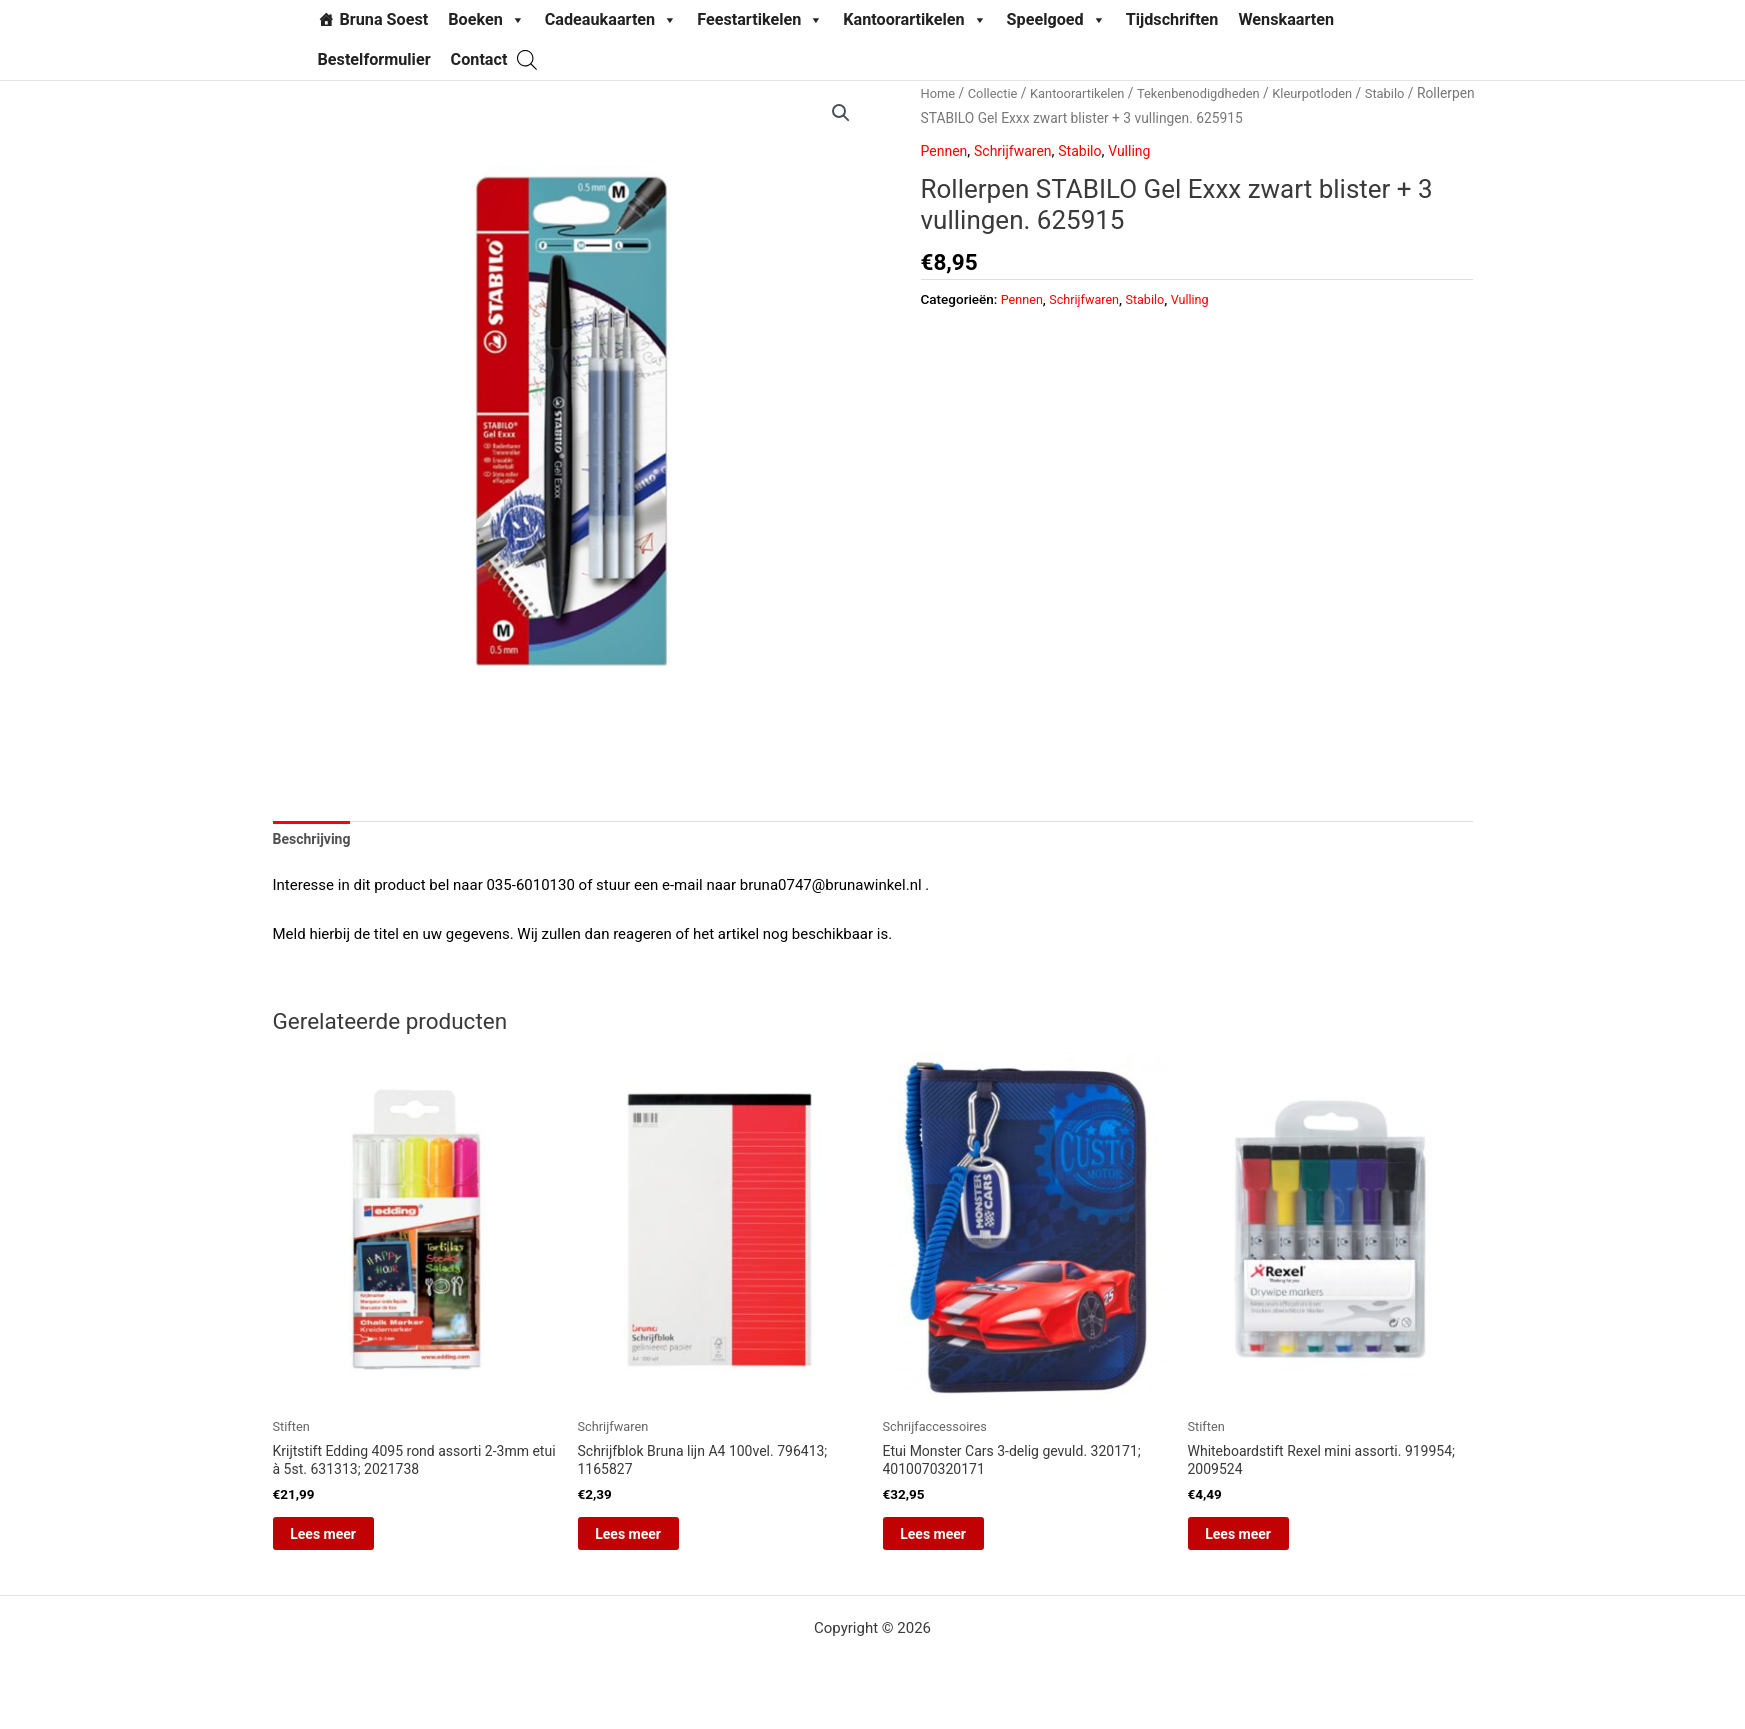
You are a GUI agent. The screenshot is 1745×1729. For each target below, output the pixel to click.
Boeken (486, 20)
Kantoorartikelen (914, 20)
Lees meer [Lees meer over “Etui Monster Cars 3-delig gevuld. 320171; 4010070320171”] (958, 1543)
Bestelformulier (374, 59)
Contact (479, 59)
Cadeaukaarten (611, 20)
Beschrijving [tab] (315, 841)
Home (939, 93)
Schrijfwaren (1018, 151)
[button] (840, 114)
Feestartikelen (760, 20)
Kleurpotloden (1337, 93)
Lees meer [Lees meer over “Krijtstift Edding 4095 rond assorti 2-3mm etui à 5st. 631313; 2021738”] (348, 1543)
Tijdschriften (1172, 19)
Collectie (996, 93)
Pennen (946, 151)
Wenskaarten (1286, 19)
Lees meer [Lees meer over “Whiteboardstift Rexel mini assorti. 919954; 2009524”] (1263, 1543)
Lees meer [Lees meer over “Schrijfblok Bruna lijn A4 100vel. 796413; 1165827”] (653, 1543)
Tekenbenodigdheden (1216, 93)
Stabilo (1413, 93)
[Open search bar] (527, 59)
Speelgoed (1056, 20)
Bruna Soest (384, 19)
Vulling (1142, 151)
